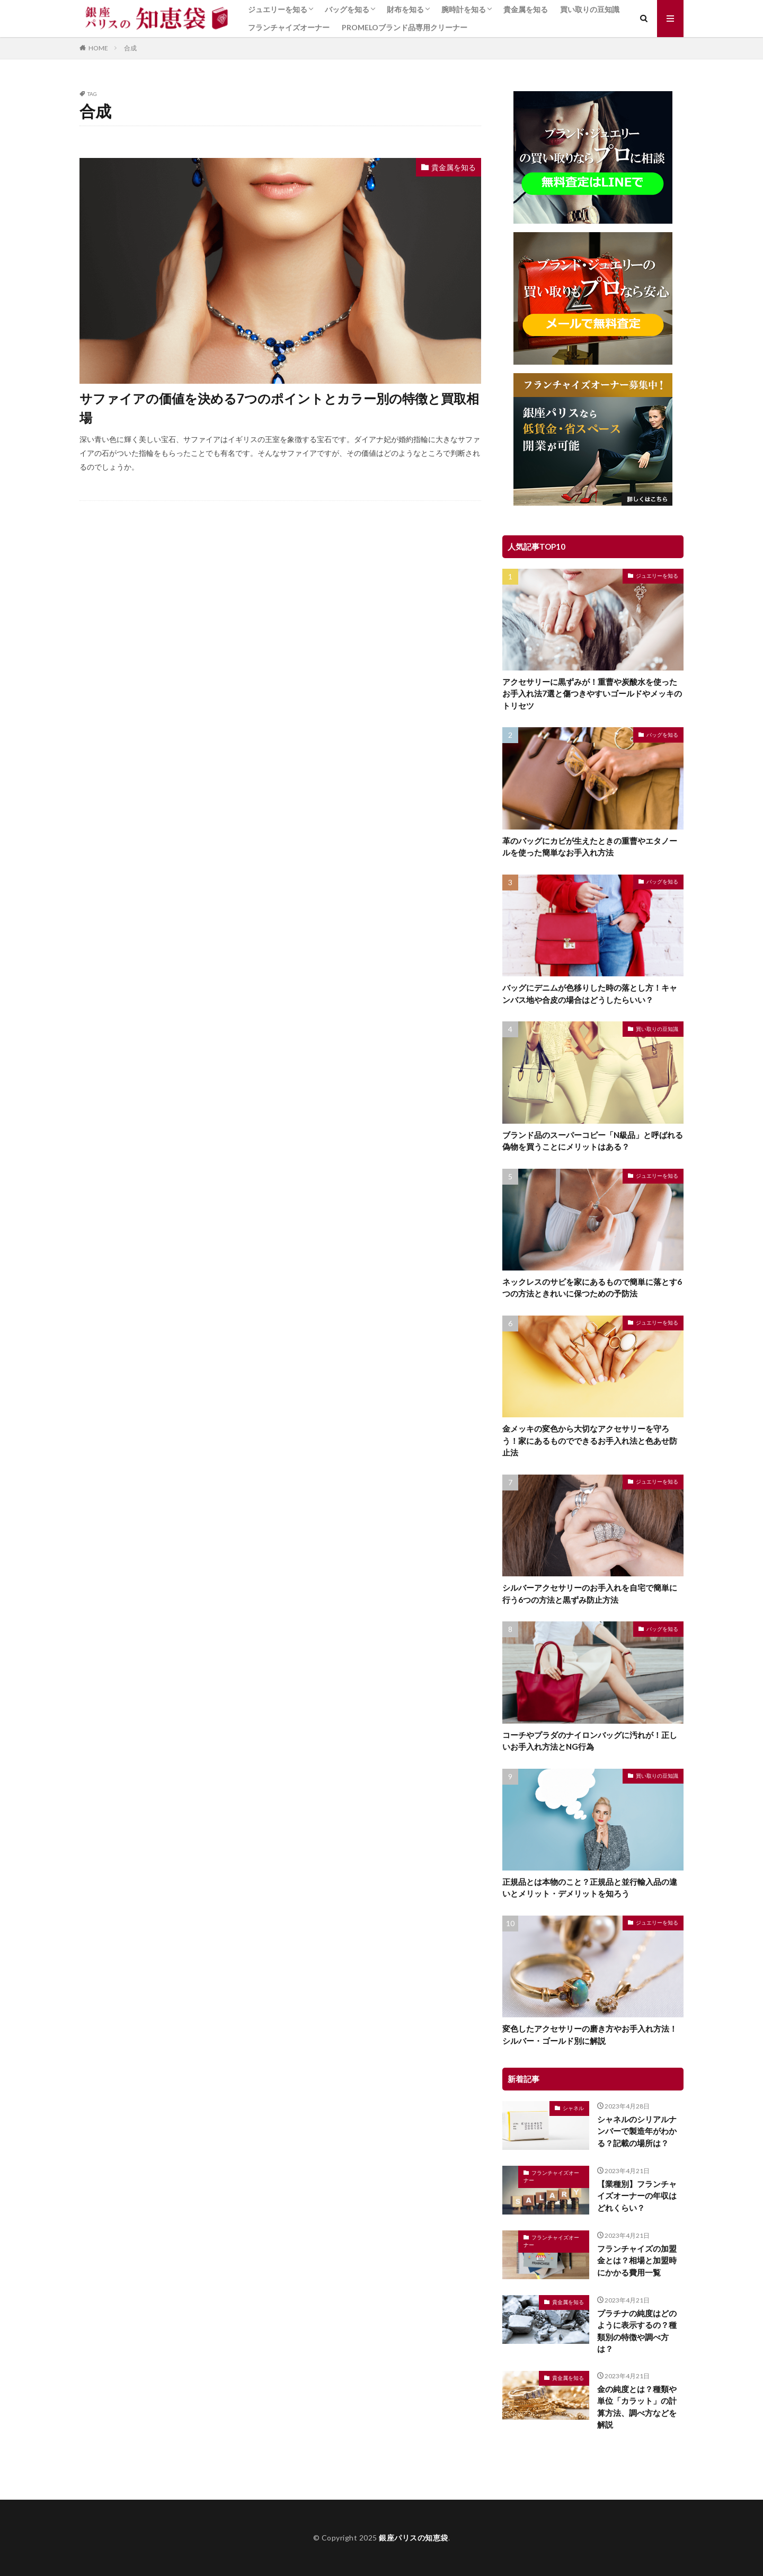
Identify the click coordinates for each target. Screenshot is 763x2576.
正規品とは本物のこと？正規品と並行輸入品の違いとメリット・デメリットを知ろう (589, 1888)
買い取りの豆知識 (589, 9)
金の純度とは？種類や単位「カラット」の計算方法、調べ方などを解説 (637, 2407)
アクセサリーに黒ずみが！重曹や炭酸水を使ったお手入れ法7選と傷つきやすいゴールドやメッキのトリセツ (592, 693)
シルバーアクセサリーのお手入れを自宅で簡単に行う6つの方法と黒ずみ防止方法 (589, 1593)
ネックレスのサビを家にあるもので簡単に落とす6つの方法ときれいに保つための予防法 (592, 1288)
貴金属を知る (525, 9)
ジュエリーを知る (277, 9)
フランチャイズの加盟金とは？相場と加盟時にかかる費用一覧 (637, 2260)
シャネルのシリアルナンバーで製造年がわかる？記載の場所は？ (637, 2131)
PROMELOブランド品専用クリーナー (404, 27)
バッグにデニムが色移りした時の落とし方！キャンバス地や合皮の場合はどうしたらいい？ (589, 993)
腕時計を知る (463, 9)
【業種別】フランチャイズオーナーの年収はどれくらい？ (637, 2195)
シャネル (573, 2108)
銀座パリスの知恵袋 (413, 2537)
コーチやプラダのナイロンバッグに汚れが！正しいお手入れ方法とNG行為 (589, 1741)
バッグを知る (347, 9)
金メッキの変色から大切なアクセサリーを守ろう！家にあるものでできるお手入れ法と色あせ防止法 (589, 1440)
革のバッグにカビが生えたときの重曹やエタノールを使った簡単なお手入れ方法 (589, 847)
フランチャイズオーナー (289, 27)
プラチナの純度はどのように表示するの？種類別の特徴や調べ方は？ (637, 2331)
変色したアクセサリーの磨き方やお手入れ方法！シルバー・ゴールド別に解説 (589, 2034)
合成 (130, 48)
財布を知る (405, 9)
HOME (98, 48)
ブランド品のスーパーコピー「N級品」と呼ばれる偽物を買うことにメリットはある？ (592, 1141)
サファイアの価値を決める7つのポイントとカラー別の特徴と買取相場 (279, 408)
